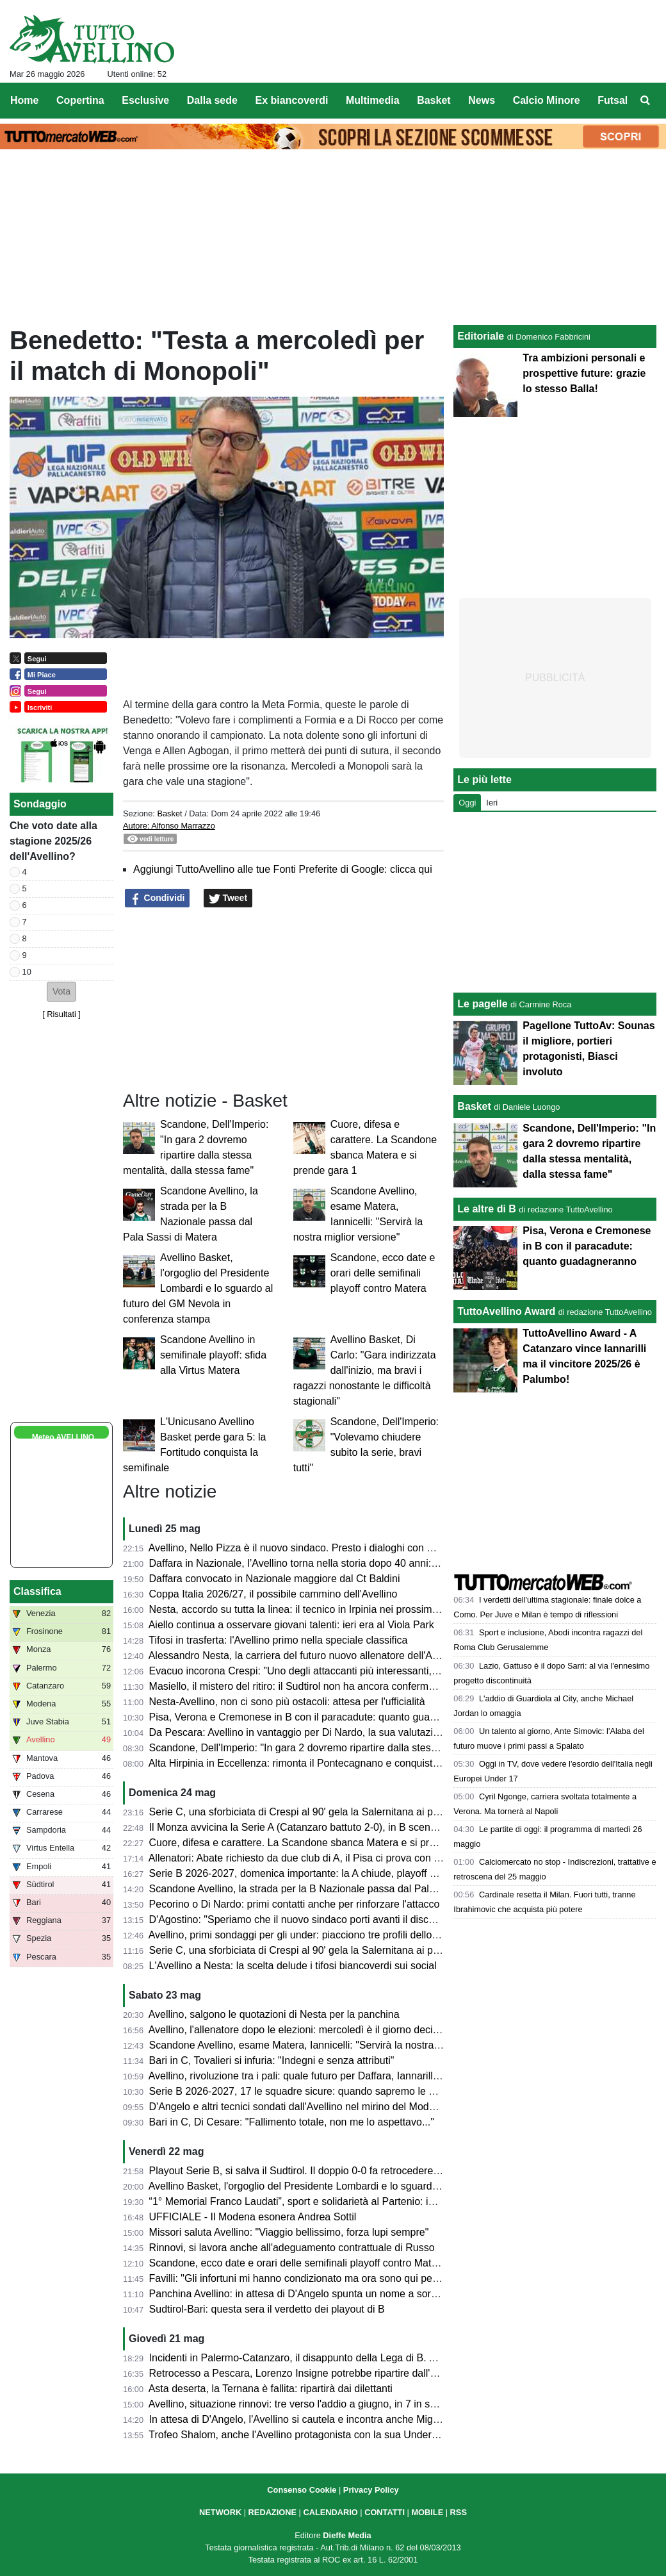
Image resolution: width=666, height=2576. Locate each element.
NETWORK (220, 2512)
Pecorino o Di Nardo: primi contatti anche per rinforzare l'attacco (294, 1904)
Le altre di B (486, 1208)
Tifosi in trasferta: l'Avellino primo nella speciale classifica (278, 1640)
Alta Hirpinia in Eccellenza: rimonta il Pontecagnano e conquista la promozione (327, 1763)
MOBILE (427, 2512)
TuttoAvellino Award (506, 1311)
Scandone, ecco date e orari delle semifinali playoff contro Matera (382, 1273)
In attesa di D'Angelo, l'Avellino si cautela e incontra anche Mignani (301, 2419)
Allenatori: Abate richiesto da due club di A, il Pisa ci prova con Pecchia (310, 1858)
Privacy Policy (371, 2490)
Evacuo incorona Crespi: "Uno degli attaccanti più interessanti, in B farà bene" (325, 1670)
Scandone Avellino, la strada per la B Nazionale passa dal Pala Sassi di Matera (328, 1888)
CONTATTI (384, 2512)
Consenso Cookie (301, 2490)
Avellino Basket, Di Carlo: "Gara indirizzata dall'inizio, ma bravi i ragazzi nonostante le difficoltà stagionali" (364, 1370)
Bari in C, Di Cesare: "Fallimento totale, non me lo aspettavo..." (291, 2122)
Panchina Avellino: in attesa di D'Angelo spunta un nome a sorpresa (303, 2293)
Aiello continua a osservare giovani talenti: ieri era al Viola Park (291, 1624)
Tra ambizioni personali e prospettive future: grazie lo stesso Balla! (584, 373)
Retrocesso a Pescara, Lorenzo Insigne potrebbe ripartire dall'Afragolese (314, 2373)
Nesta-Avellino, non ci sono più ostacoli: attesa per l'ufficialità (287, 1701)
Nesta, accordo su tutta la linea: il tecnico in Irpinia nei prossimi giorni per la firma (333, 1609)
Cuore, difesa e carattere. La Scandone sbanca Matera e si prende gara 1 (316, 1842)
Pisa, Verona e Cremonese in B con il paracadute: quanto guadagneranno (317, 1717)
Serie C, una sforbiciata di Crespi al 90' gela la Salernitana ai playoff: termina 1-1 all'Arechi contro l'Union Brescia (405, 1811)
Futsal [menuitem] (612, 100)
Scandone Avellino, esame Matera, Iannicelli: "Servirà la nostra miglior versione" (330, 2045)
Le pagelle (482, 1003)
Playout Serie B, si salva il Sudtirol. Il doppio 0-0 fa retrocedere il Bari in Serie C (329, 2170)
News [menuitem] (481, 100)
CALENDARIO (330, 2512)
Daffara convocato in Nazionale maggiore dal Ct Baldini (274, 1578)
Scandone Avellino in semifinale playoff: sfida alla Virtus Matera (213, 1355)
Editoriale (480, 336)
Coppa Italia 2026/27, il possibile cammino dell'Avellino (273, 1594)
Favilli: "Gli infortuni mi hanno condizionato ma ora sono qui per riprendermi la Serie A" (345, 2278)
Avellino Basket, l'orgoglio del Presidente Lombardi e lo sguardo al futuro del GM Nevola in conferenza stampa (198, 1288)
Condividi (157, 898)
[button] (61, 992)
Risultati (61, 1014)
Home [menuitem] (24, 100)
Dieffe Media (347, 2535)
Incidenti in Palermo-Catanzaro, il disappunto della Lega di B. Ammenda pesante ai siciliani (355, 2357)
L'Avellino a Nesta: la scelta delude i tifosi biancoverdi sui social (293, 1965)
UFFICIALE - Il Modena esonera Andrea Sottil (253, 2216)
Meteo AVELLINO (63, 1437)
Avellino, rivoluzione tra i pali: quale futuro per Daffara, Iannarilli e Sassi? (313, 2075)
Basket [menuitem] (433, 100)
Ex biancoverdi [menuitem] (292, 100)
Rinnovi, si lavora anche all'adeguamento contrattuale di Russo (292, 2247)
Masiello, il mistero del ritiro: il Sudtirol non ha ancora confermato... (300, 1686)
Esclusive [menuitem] (145, 100)
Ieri (492, 802)
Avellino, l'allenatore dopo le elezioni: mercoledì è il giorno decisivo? (303, 2029)
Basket (169, 813)
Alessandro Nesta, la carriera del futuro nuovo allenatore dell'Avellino (305, 1655)
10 (26, 972)
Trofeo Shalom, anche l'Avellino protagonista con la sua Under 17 (297, 2434)
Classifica (37, 1591)
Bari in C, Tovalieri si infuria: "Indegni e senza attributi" (271, 2060)
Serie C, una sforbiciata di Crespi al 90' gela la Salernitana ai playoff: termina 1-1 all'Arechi (354, 1950)
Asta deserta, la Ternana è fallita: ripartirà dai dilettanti (271, 2388)
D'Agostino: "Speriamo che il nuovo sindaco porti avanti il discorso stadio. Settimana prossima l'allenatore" (390, 1919)
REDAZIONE (272, 2512)
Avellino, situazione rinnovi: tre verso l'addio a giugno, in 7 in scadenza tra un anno (336, 2403)
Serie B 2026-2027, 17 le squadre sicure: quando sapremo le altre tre (306, 2091)
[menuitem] (645, 100)
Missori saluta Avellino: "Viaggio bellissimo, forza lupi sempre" (289, 2232)
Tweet (228, 898)
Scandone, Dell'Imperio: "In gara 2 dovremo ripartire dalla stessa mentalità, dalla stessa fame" (362, 1747)
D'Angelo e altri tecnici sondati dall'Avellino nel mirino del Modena (297, 2106)
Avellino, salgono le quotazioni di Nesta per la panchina (274, 2014)
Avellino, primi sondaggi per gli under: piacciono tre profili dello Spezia (307, 1934)
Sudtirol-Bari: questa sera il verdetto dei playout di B (267, 2309)
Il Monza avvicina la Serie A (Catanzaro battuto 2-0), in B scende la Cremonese (328, 1827)
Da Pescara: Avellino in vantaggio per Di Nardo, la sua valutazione (299, 1732)
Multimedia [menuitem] (373, 100)
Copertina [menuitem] (80, 100)
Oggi (467, 802)
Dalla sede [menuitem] (212, 100)
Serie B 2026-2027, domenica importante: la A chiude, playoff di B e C (307, 1873)
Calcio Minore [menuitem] (546, 100)
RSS (458, 2512)
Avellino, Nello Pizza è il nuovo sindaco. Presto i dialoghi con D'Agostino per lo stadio (342, 1547)
